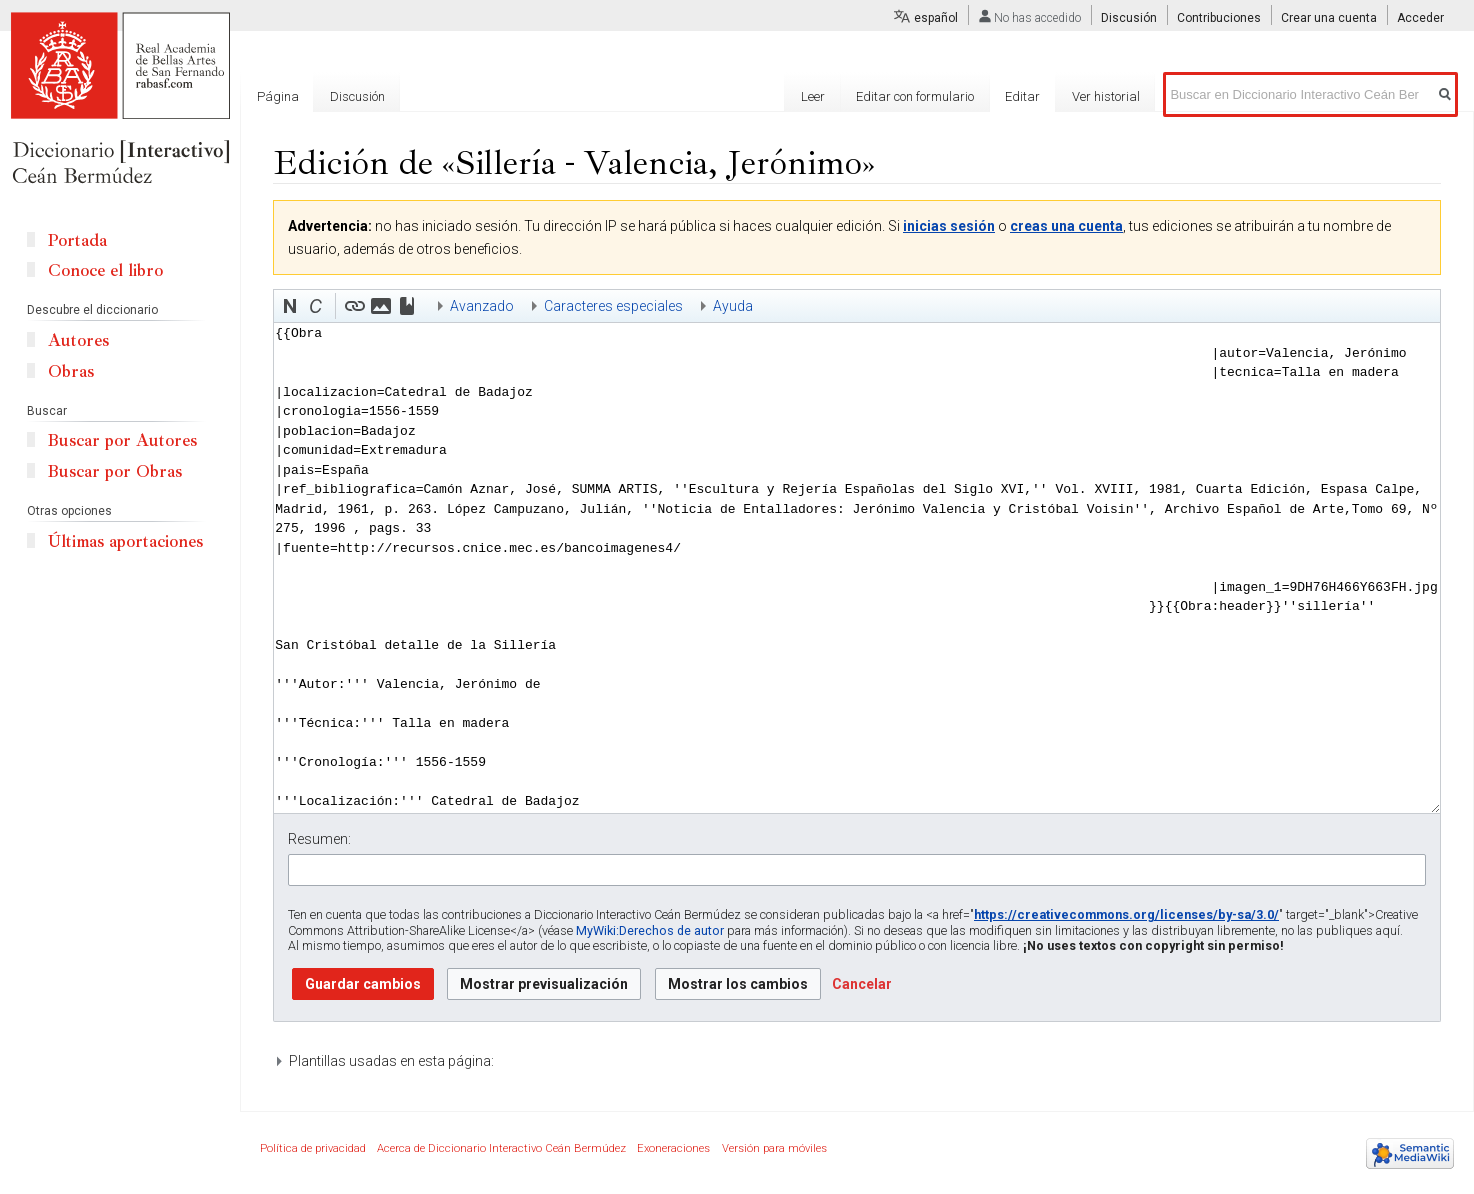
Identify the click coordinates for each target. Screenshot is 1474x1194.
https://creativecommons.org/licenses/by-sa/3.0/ (1126, 914)
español (936, 18)
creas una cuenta (1066, 226)
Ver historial (1106, 96)
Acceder (1420, 18)
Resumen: (319, 839)
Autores (78, 340)
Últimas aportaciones (125, 541)
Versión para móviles (774, 1148)
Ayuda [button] (733, 306)
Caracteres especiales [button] (613, 306)
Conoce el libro (105, 270)
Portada (77, 240)
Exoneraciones (673, 1148)
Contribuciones (1219, 18)
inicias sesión (949, 226)
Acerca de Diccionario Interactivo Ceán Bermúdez (501, 1148)
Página (278, 96)
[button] (290, 306)
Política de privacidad (313, 1148)
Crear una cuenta (1329, 18)
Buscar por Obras (115, 471)
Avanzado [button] (482, 306)
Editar (1022, 96)
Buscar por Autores (122, 440)
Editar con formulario (915, 96)
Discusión (1129, 18)
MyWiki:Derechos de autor (650, 930)
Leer (813, 96)
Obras (71, 371)
